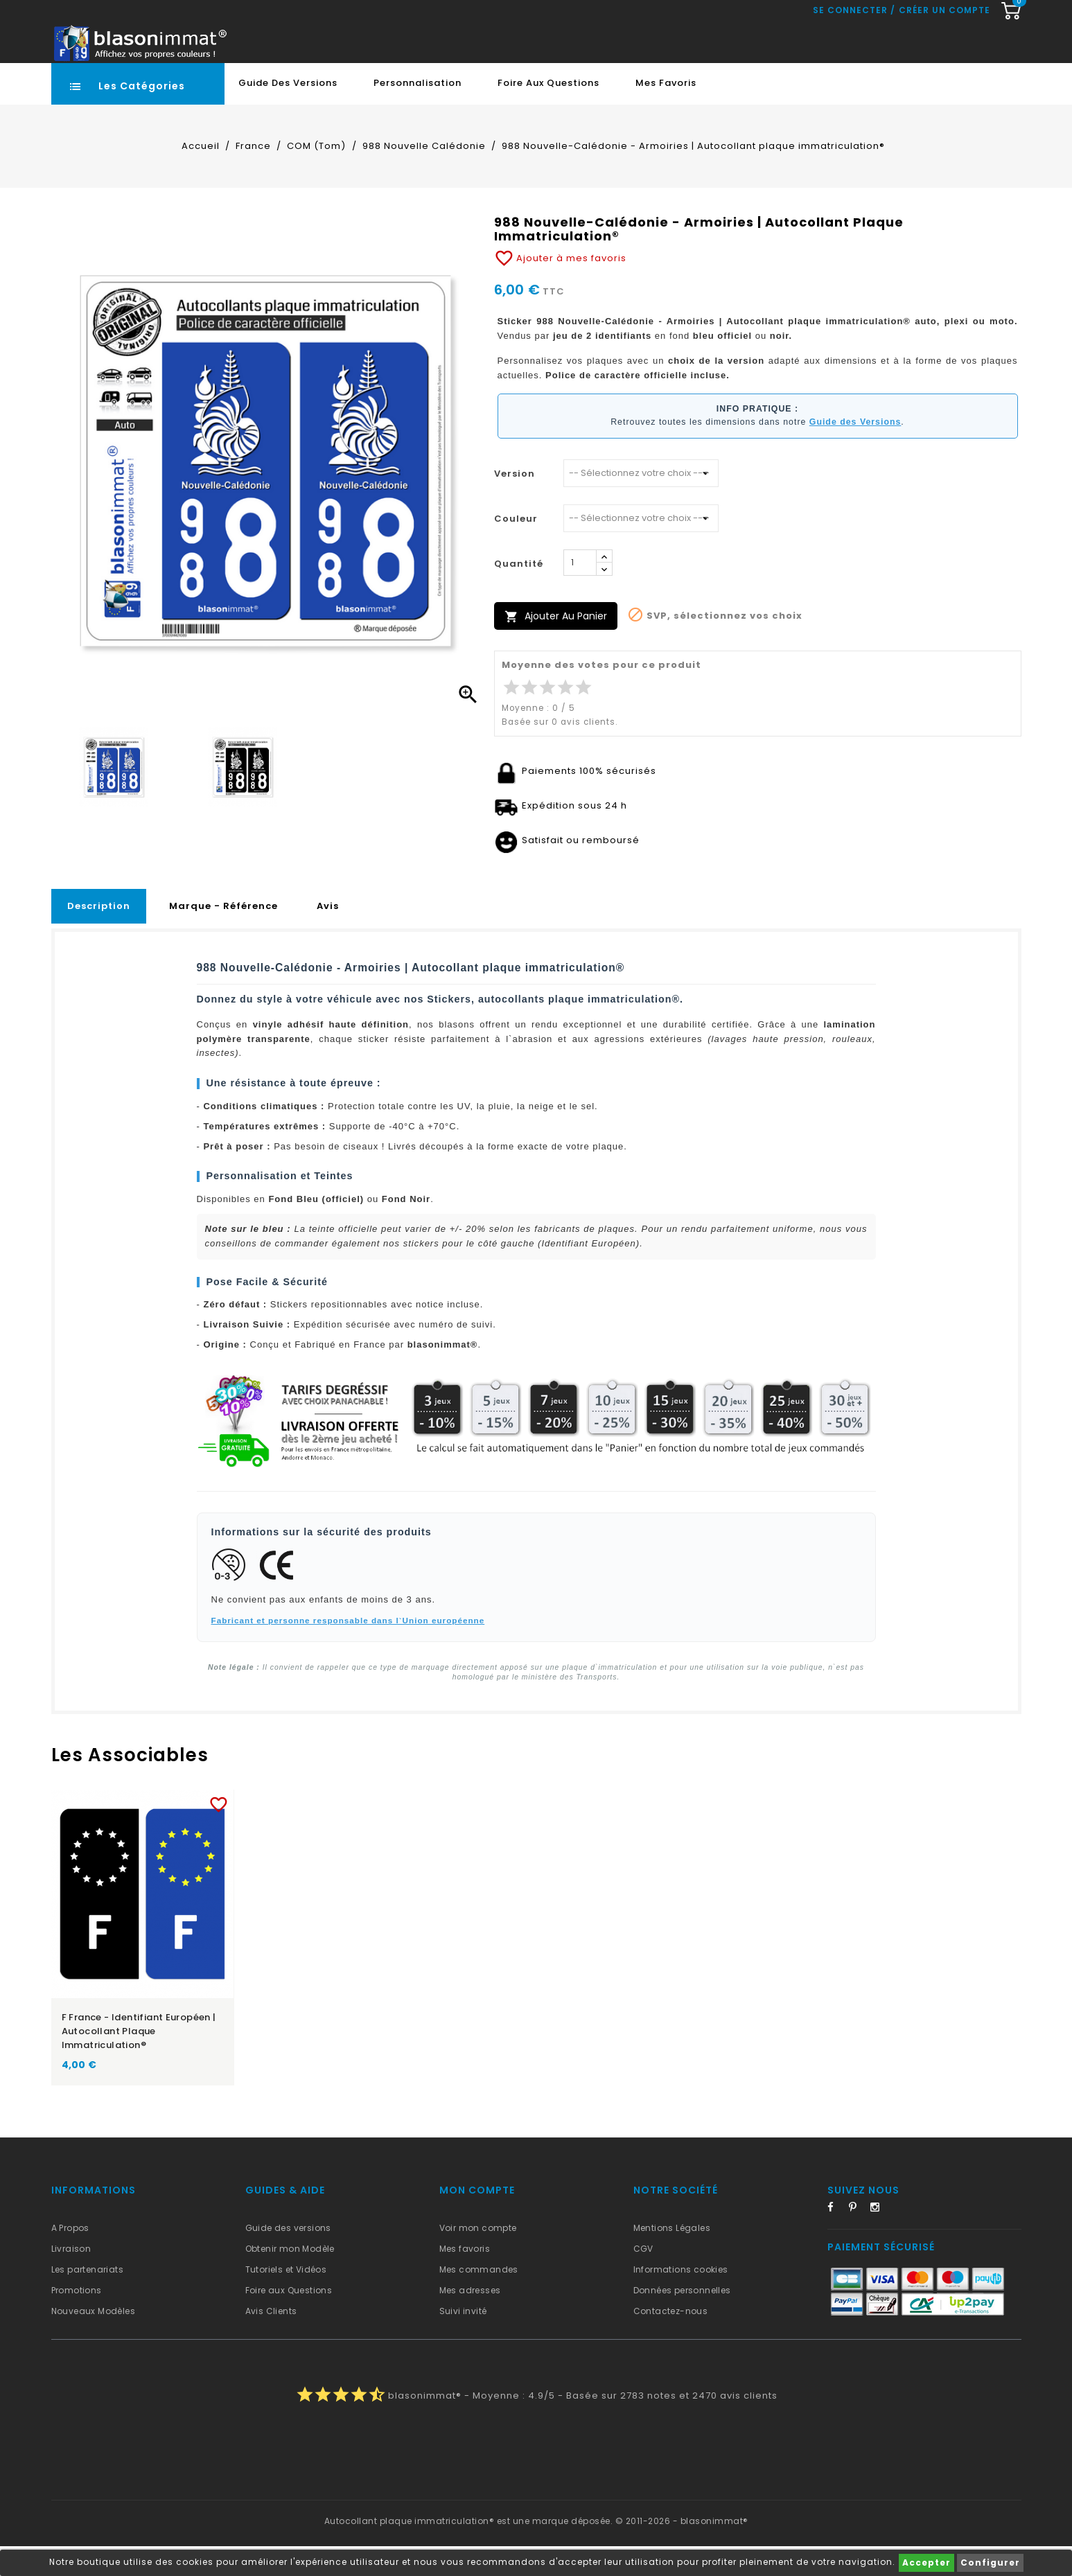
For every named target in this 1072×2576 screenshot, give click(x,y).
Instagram (879, 2239)
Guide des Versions (287, 112)
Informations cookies (680, 2299)
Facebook (836, 2239)
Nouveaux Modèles (93, 2341)
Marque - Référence (223, 935)
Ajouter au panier (555, 646)
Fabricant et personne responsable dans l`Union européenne (348, 1650)
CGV (643, 2278)
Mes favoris (665, 112)
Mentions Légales (671, 2258)
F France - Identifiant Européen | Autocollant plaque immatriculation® (139, 2060)
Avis (328, 935)
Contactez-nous (670, 2341)
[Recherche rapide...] (489, 44)
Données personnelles (682, 2320)
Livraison (71, 2278)
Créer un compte (944, 73)
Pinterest (858, 2239)
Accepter (926, 2562)
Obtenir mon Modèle (290, 2278)
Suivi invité (463, 2341)
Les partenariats (87, 2299)
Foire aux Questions (548, 112)
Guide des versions (288, 2258)
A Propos (70, 2258)
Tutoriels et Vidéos (286, 2299)
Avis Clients (271, 2341)
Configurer (990, 2562)
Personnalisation (418, 112)
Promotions (76, 2320)
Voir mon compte (478, 2258)
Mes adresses (470, 2320)
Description (98, 935)
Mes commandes (478, 2299)
